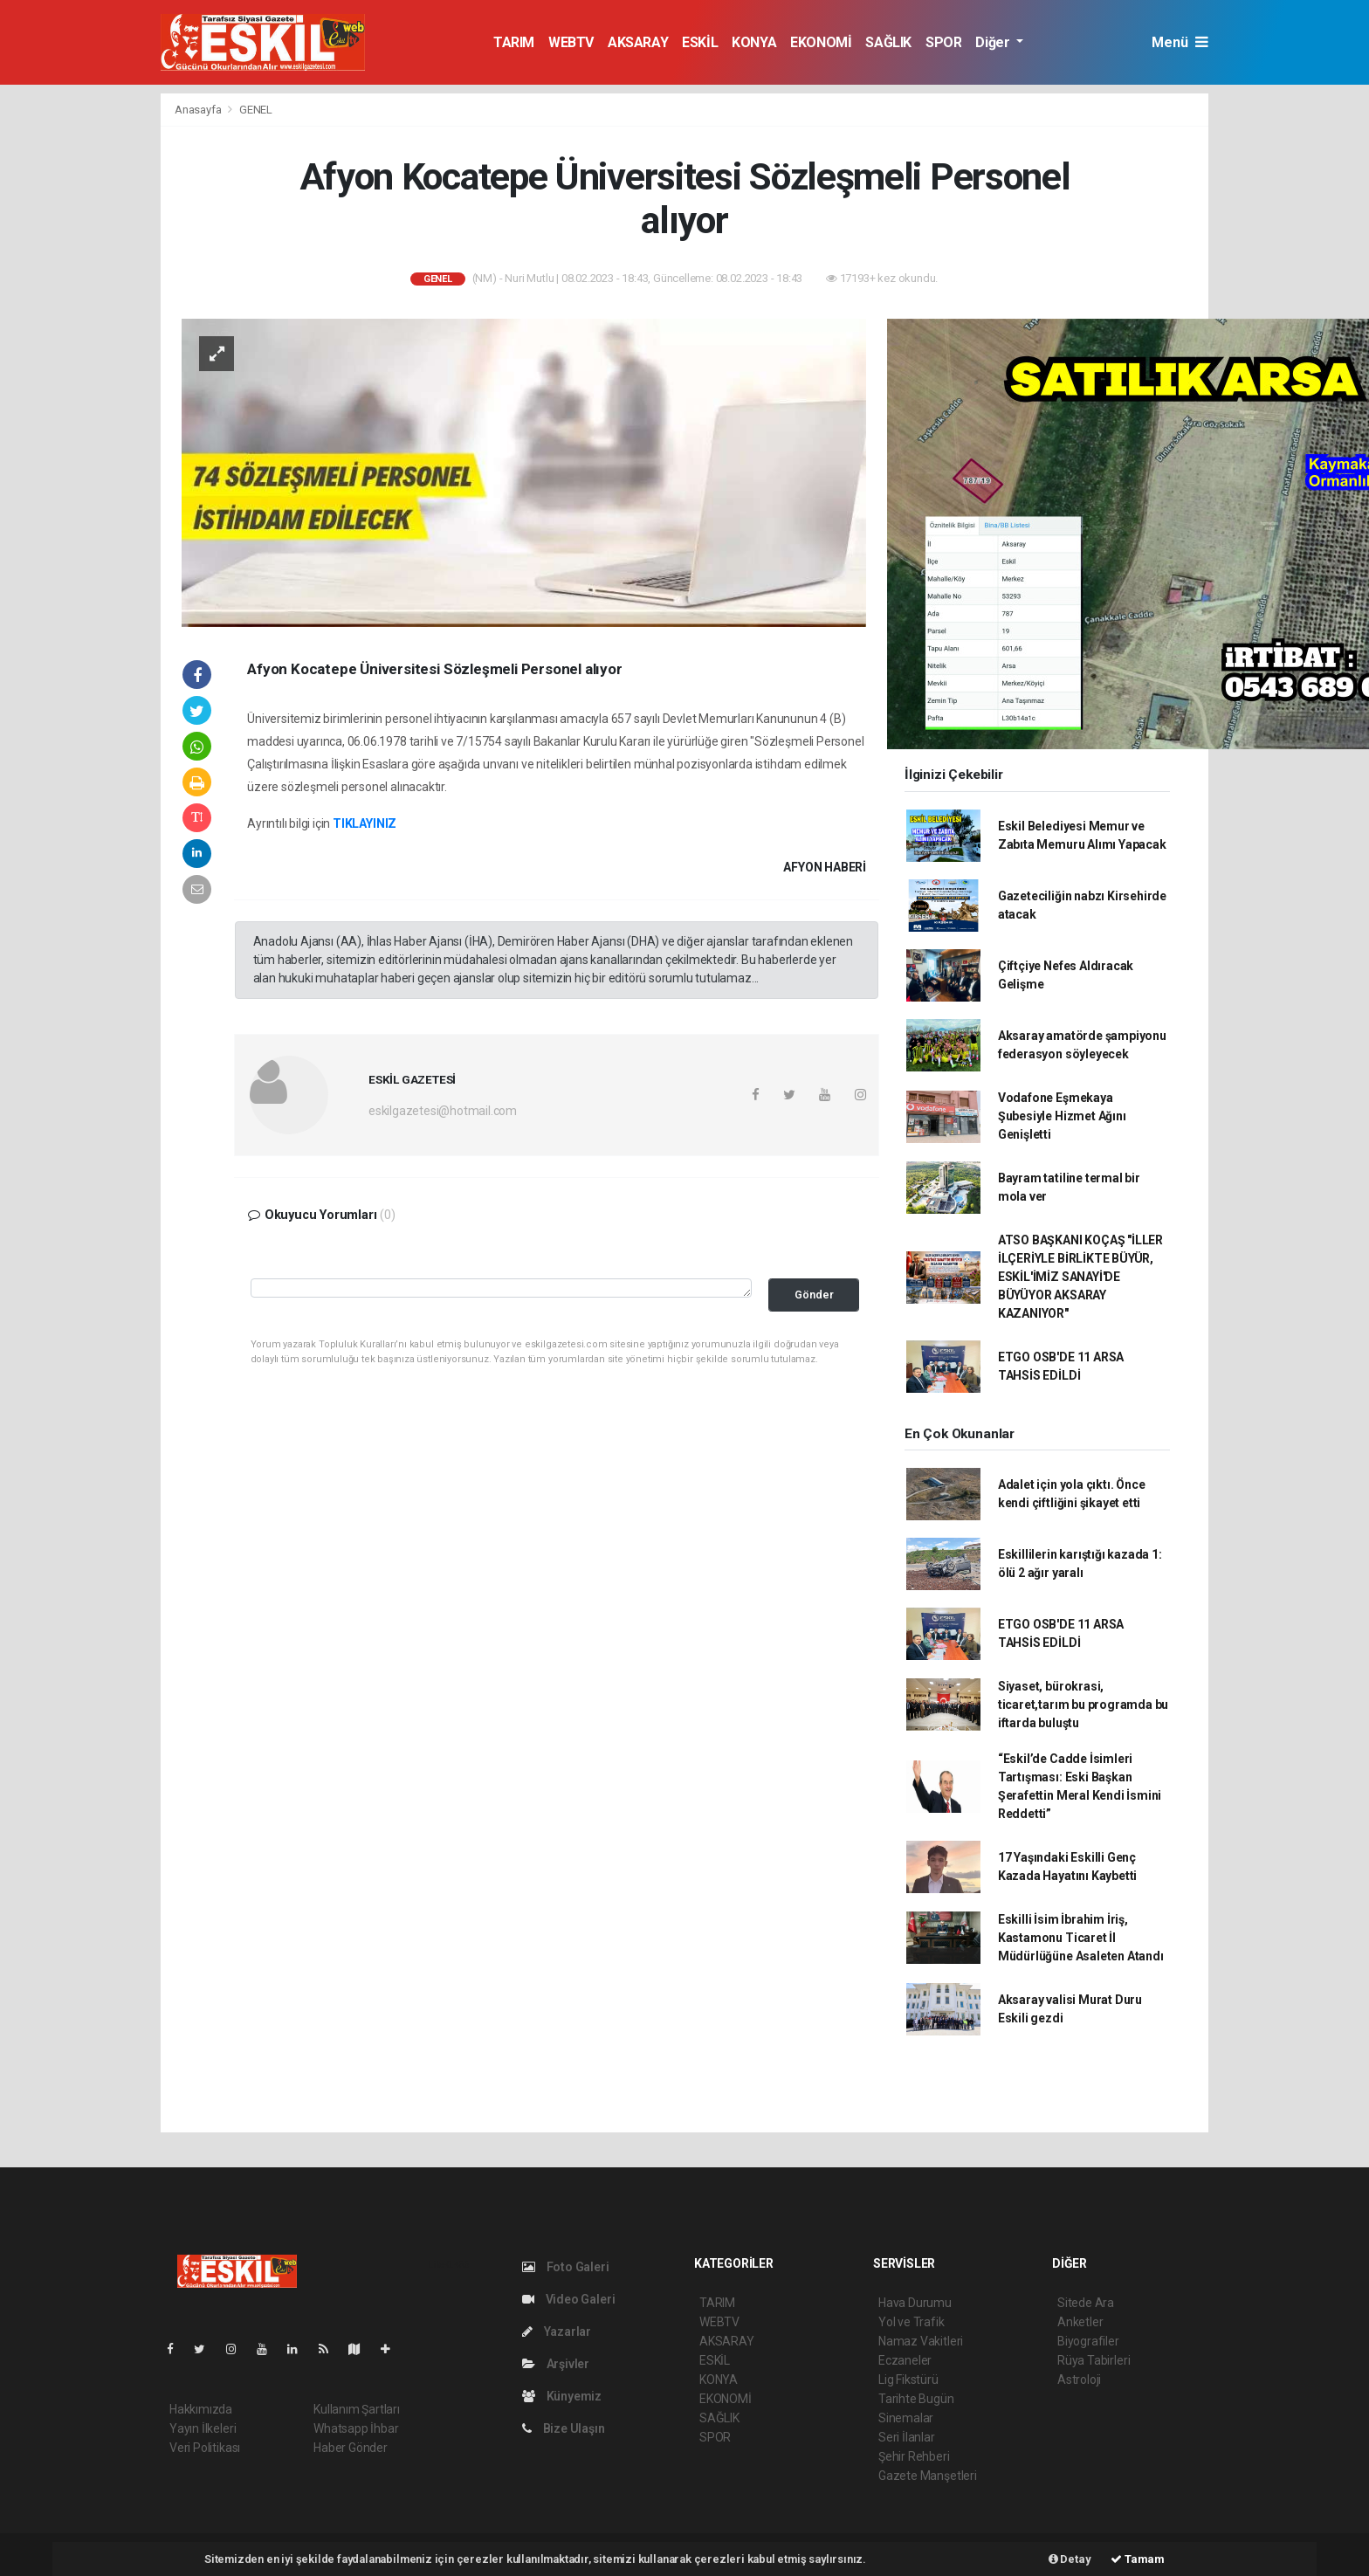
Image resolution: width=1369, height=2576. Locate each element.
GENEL (255, 109)
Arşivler (555, 2364)
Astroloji (1079, 2380)
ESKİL (700, 42)
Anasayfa (199, 109)
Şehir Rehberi (914, 2456)
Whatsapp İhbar (355, 2428)
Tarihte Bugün (916, 2399)
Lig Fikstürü (908, 2380)
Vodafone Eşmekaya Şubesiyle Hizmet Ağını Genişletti (1062, 1116)
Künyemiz (562, 2396)
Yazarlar (556, 2331)
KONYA (754, 42)
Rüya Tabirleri (1093, 2360)
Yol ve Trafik (911, 2322)
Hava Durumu (915, 2303)
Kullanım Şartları (356, 2409)
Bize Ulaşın (563, 2428)
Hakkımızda (200, 2409)
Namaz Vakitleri (920, 2341)
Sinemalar (905, 2418)
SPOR (943, 42)
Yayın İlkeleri (202, 2428)
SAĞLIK (888, 42)
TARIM (513, 42)
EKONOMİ (820, 42)
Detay (1070, 2559)
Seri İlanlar (906, 2437)
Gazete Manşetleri (927, 2476)
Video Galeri (568, 2299)
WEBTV (571, 42)
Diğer (994, 42)
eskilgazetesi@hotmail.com (442, 1111)
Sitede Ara (1085, 2303)
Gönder (814, 1294)
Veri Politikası (204, 2448)
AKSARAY (638, 42)
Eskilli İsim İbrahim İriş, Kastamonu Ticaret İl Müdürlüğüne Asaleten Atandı (1081, 1937)
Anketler (1080, 2322)
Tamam (1138, 2559)
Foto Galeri (565, 2267)
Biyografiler (1088, 2341)
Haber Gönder (350, 2448)
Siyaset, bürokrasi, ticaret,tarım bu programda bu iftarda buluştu (1083, 1704)
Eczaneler (905, 2360)
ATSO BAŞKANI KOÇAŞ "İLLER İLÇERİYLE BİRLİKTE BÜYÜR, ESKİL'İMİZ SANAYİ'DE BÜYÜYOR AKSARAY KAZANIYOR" (1080, 1276)
